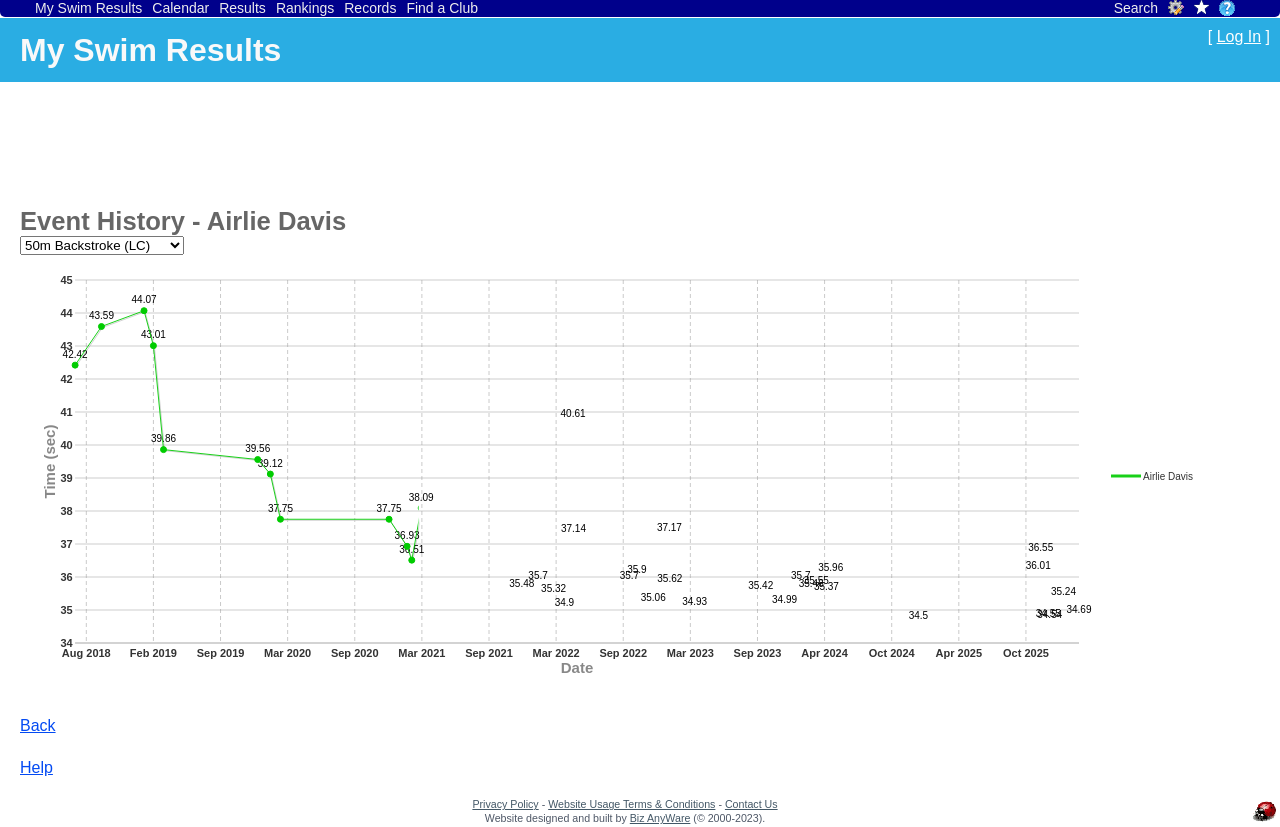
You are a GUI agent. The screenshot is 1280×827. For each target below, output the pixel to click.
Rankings (305, 8)
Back (38, 725)
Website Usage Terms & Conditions (631, 804)
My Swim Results (88, 8)
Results (242, 8)
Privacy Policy (505, 804)
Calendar (180, 8)
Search (1136, 8)
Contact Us (751, 804)
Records (370, 8)
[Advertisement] (384, 141)
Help (36, 767)
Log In (1239, 36)
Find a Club (442, 8)
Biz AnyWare (660, 818)
